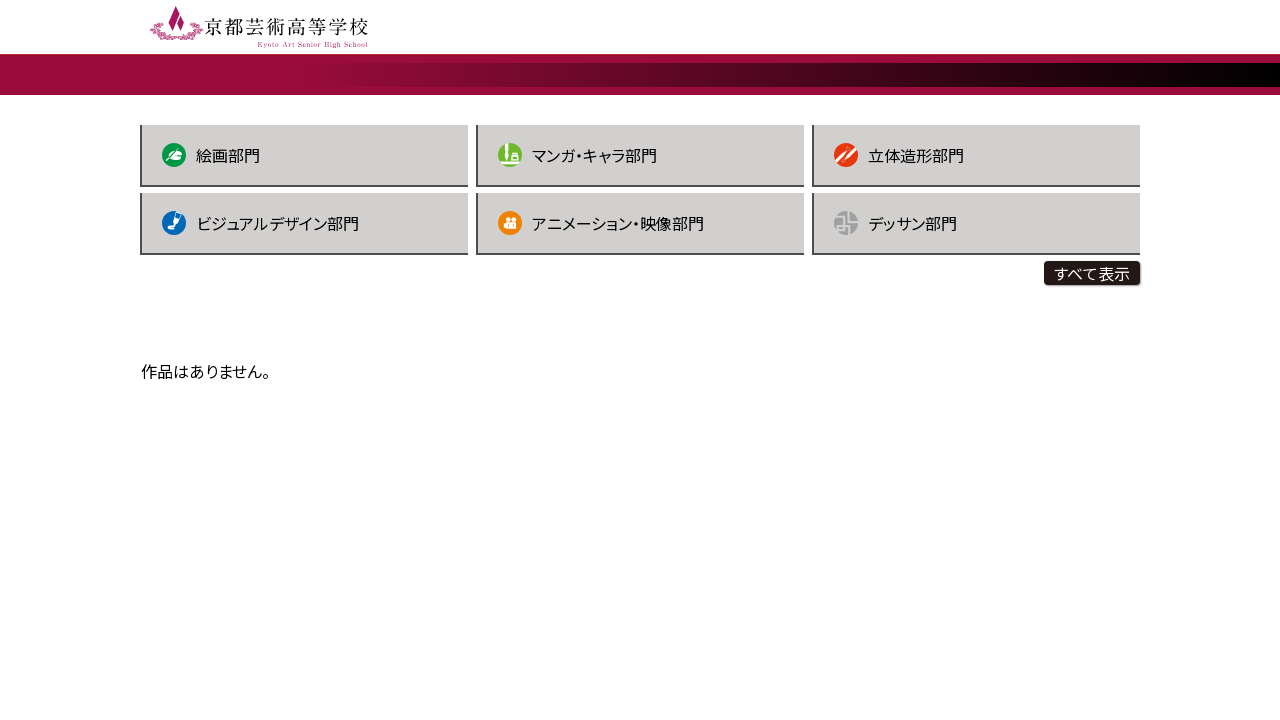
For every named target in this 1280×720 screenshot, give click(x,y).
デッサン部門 (895, 317)
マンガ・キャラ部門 (577, 249)
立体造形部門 (899, 249)
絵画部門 (211, 249)
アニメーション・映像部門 (601, 317)
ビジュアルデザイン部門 (260, 317)
